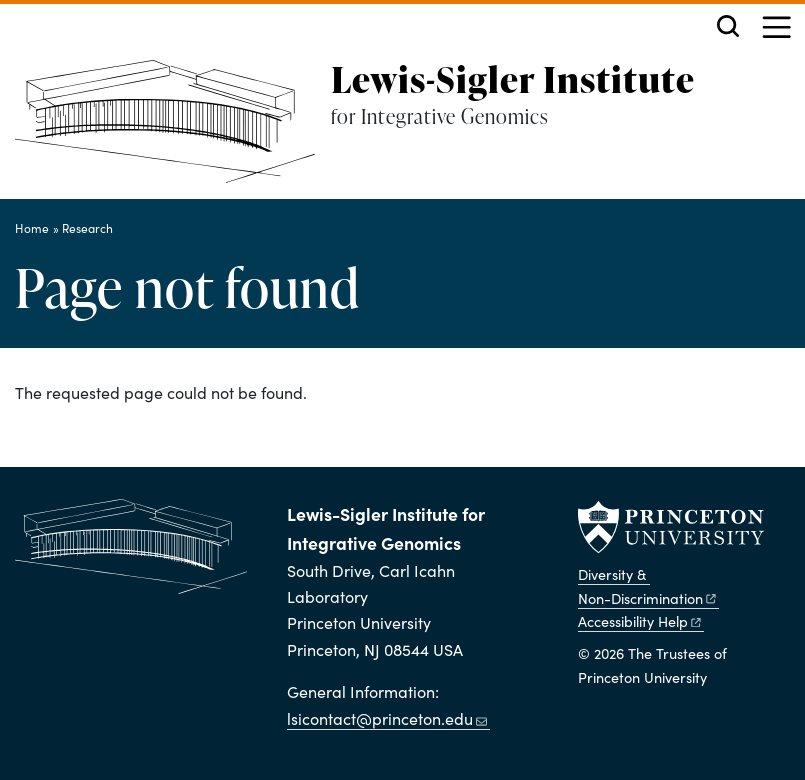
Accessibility (640, 621)
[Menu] (776, 29)
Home (32, 228)
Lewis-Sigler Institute (513, 79)
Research (87, 228)
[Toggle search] (728, 26)
